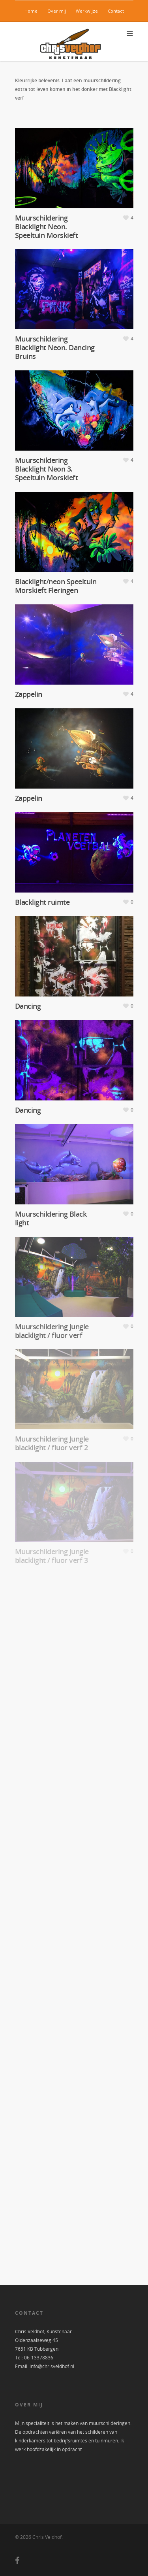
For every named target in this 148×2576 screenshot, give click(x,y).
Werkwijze (87, 11)
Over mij (56, 11)
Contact (116, 11)
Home (30, 11)
